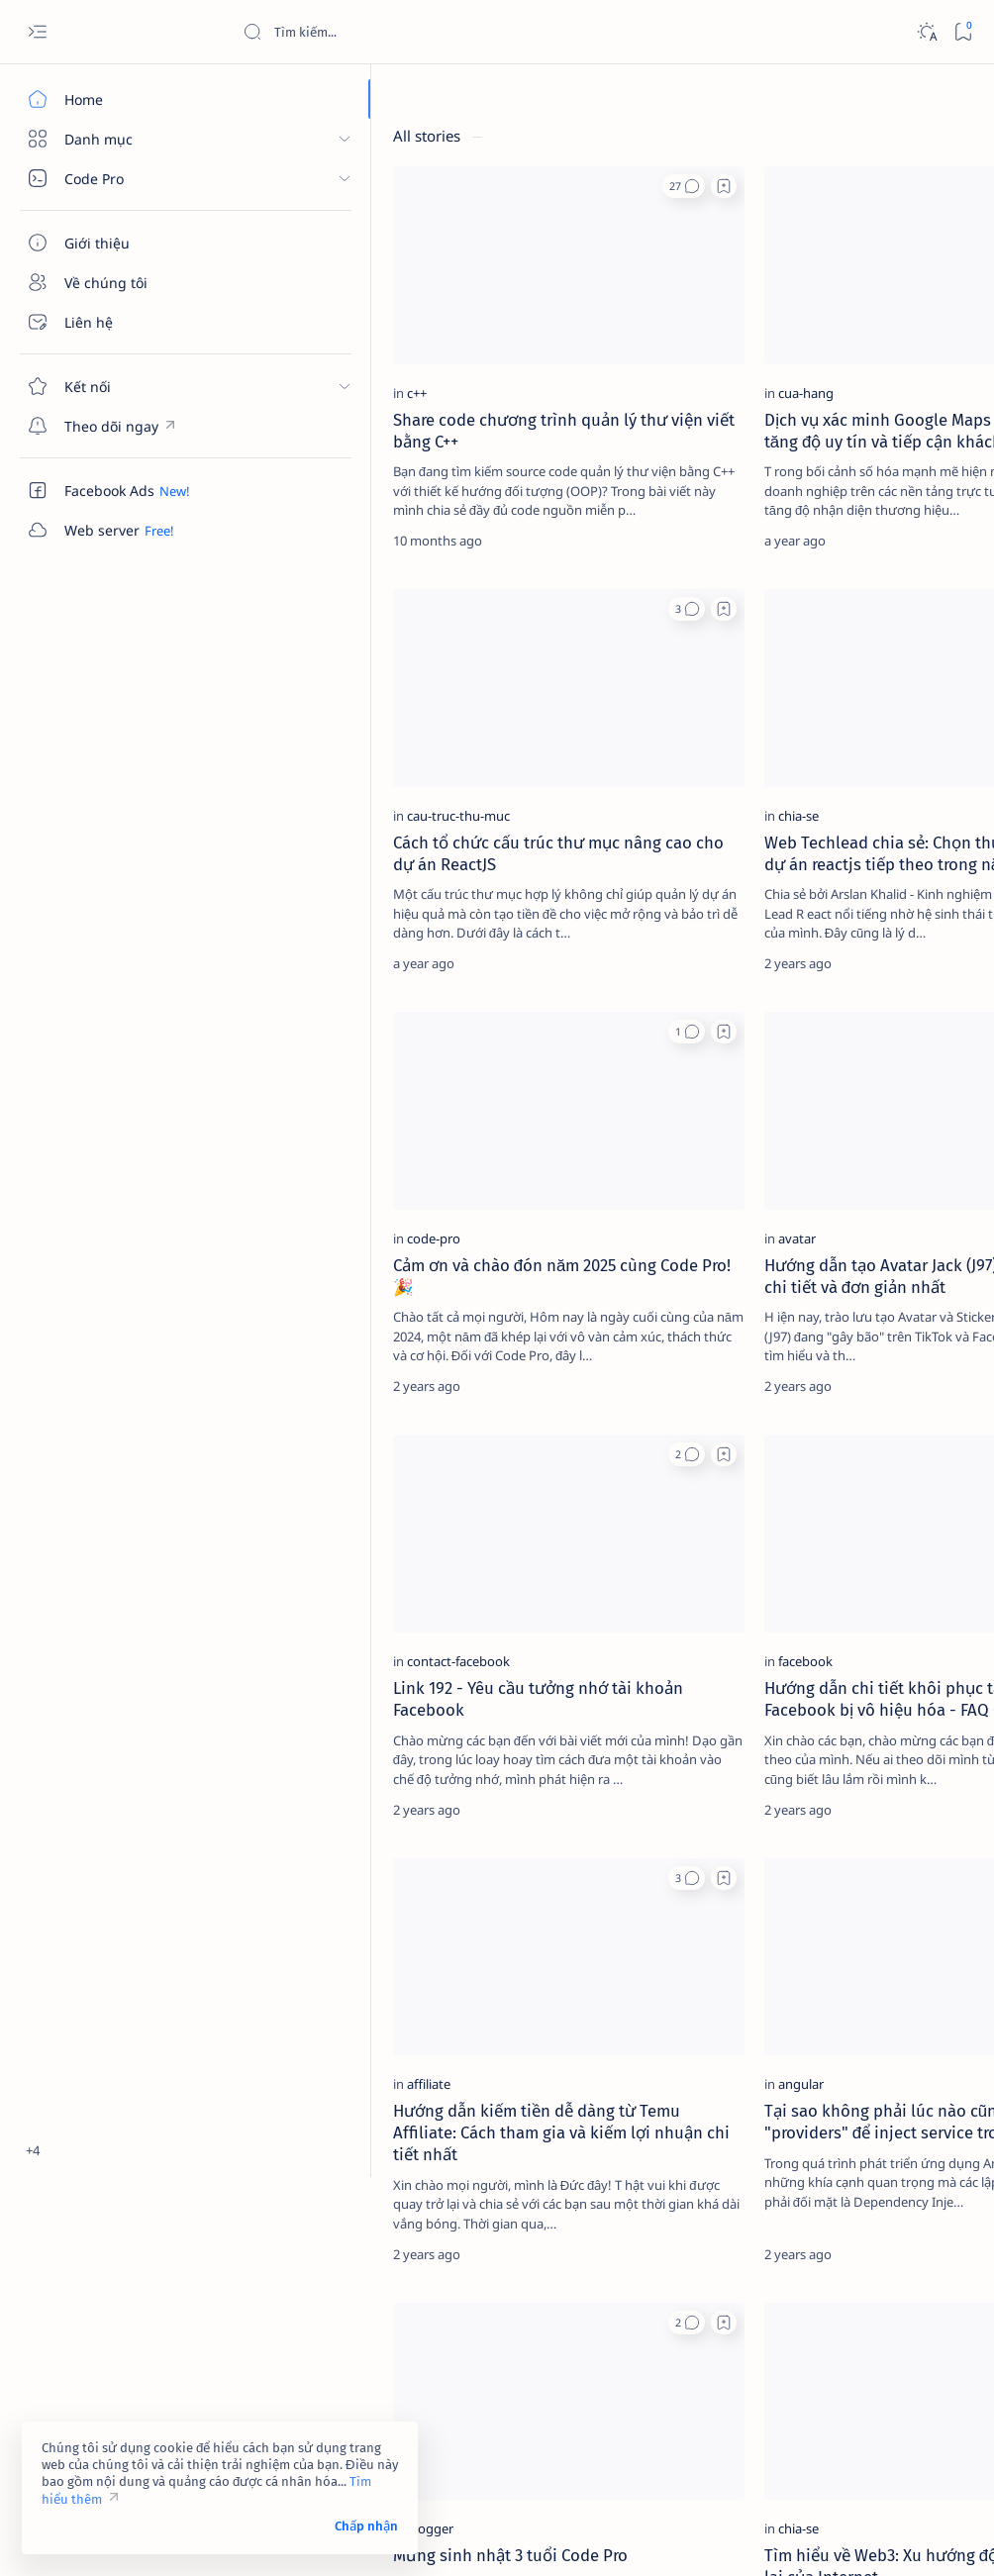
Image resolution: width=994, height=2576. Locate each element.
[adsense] (910, 316)
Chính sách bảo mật (773, 602)
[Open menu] (37, 32)
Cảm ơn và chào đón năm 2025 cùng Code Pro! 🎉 (343, 1112)
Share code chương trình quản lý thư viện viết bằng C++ (347, 357)
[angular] (509, 1796)
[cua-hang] (514, 309)
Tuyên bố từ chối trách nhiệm (801, 584)
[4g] (910, 266)
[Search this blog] (391, 31)
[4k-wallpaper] (777, 316)
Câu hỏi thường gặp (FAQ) (792, 620)
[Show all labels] (757, 461)
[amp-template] (910, 415)
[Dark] (926, 32)
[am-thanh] (777, 415)
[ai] (910, 365)
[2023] (777, 266)
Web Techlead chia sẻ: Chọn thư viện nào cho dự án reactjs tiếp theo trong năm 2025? (569, 751)
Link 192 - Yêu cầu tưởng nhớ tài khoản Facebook (340, 1473)
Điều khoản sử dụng (775, 566)
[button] (391, 186)
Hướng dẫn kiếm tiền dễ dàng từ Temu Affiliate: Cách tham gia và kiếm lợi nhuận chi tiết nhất (344, 1855)
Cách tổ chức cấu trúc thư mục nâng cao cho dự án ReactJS (345, 740)
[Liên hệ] (114, 322)
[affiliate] (285, 1796)
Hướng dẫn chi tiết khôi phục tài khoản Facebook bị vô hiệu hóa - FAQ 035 (566, 1484)
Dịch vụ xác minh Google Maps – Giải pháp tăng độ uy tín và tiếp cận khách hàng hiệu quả (567, 368)
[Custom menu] (114, 426)
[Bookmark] (962, 32)
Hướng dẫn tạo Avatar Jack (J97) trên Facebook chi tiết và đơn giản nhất (571, 1122)
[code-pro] (290, 1074)
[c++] (273, 309)
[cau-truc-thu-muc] (314, 692)
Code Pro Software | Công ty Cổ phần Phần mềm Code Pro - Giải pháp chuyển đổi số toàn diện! (576, 2537)
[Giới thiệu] (114, 242)
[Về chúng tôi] (114, 282)
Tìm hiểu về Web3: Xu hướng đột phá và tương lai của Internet (562, 2227)
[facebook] (513, 1435)
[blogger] (286, 2179)
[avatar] (505, 1074)
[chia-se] (506, 692)
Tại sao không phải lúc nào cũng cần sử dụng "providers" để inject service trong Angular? (573, 1855)
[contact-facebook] (314, 1435)
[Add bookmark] (432, 186)
